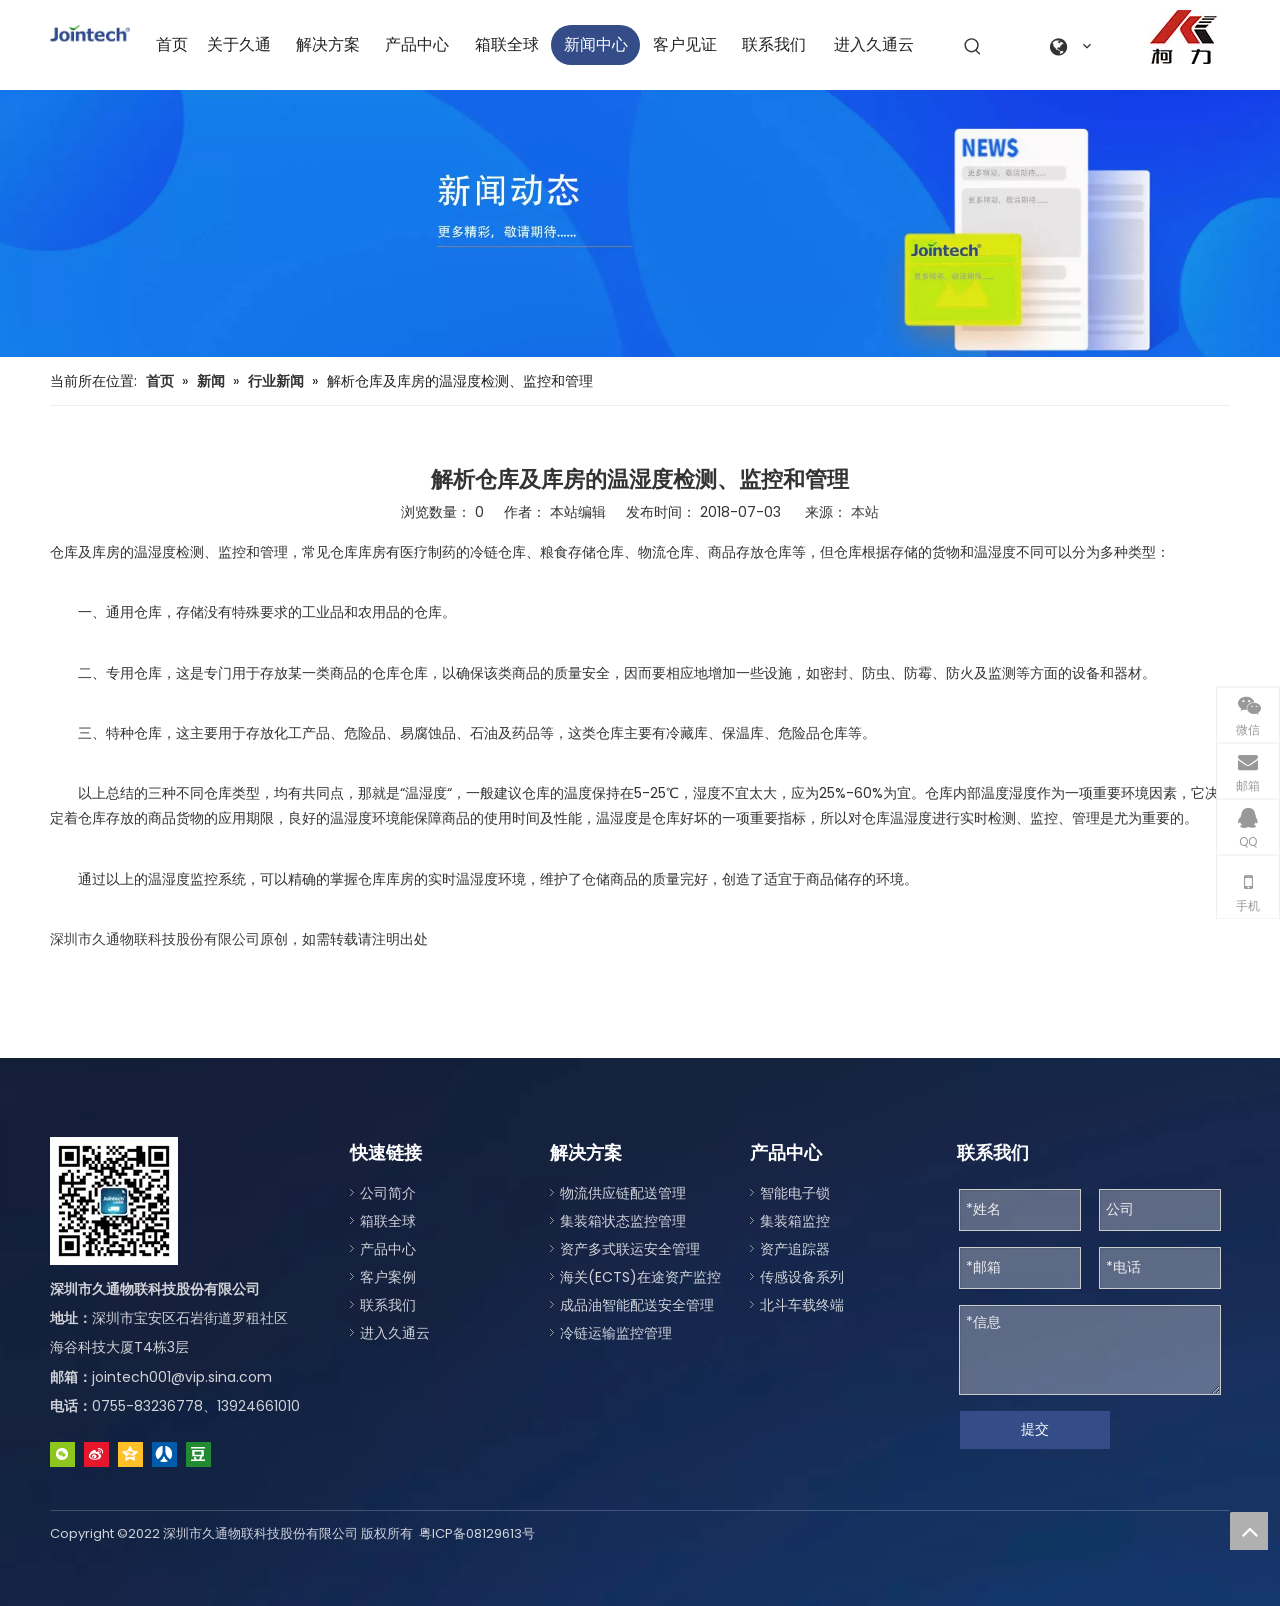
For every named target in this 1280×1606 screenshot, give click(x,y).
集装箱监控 (795, 1221)
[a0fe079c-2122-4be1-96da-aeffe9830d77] (1183, 37)
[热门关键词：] (973, 47)
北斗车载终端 (802, 1305)
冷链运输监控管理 (616, 1333)
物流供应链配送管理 (623, 1193)
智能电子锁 (795, 1193)
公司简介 (388, 1193)
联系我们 (388, 1305)
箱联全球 (388, 1221)
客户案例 (388, 1277)
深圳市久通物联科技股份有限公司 (155, 939)
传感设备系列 (802, 1277)
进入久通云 (395, 1333)
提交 (1035, 1429)
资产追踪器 (795, 1249)
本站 (865, 512)
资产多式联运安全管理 (630, 1249)
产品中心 (388, 1249)
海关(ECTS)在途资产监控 (640, 1277)
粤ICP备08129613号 (477, 1533)
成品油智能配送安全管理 (637, 1305)
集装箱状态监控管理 (623, 1221)
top (1249, 1531)
